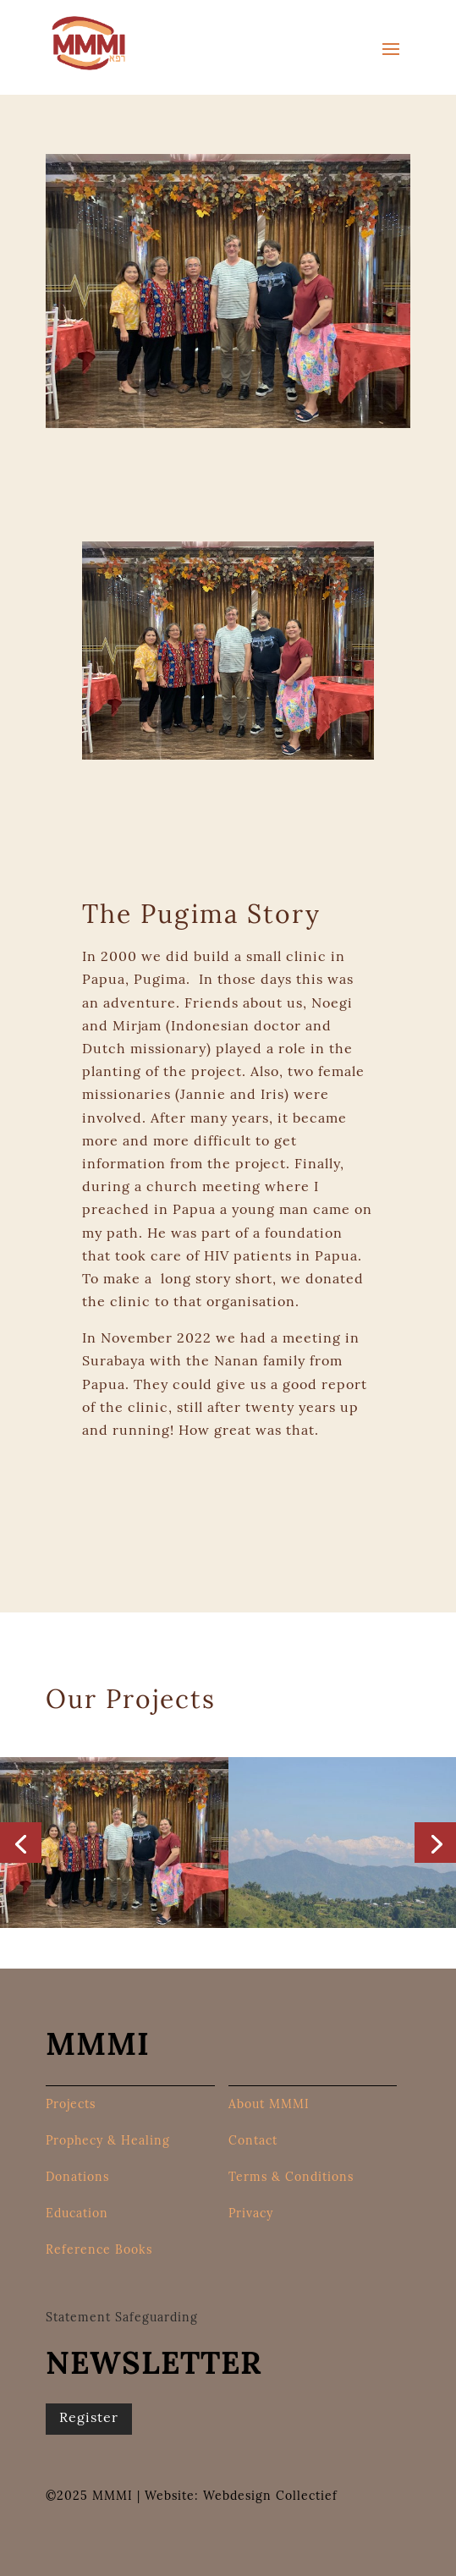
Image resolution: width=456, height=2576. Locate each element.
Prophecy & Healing (108, 2142)
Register (88, 2418)
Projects (71, 2106)
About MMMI (269, 2106)
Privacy (250, 2215)
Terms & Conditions (291, 2178)
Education (77, 2215)
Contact (252, 2142)
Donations (77, 2178)
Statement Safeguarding (122, 2318)
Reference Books (99, 2251)
